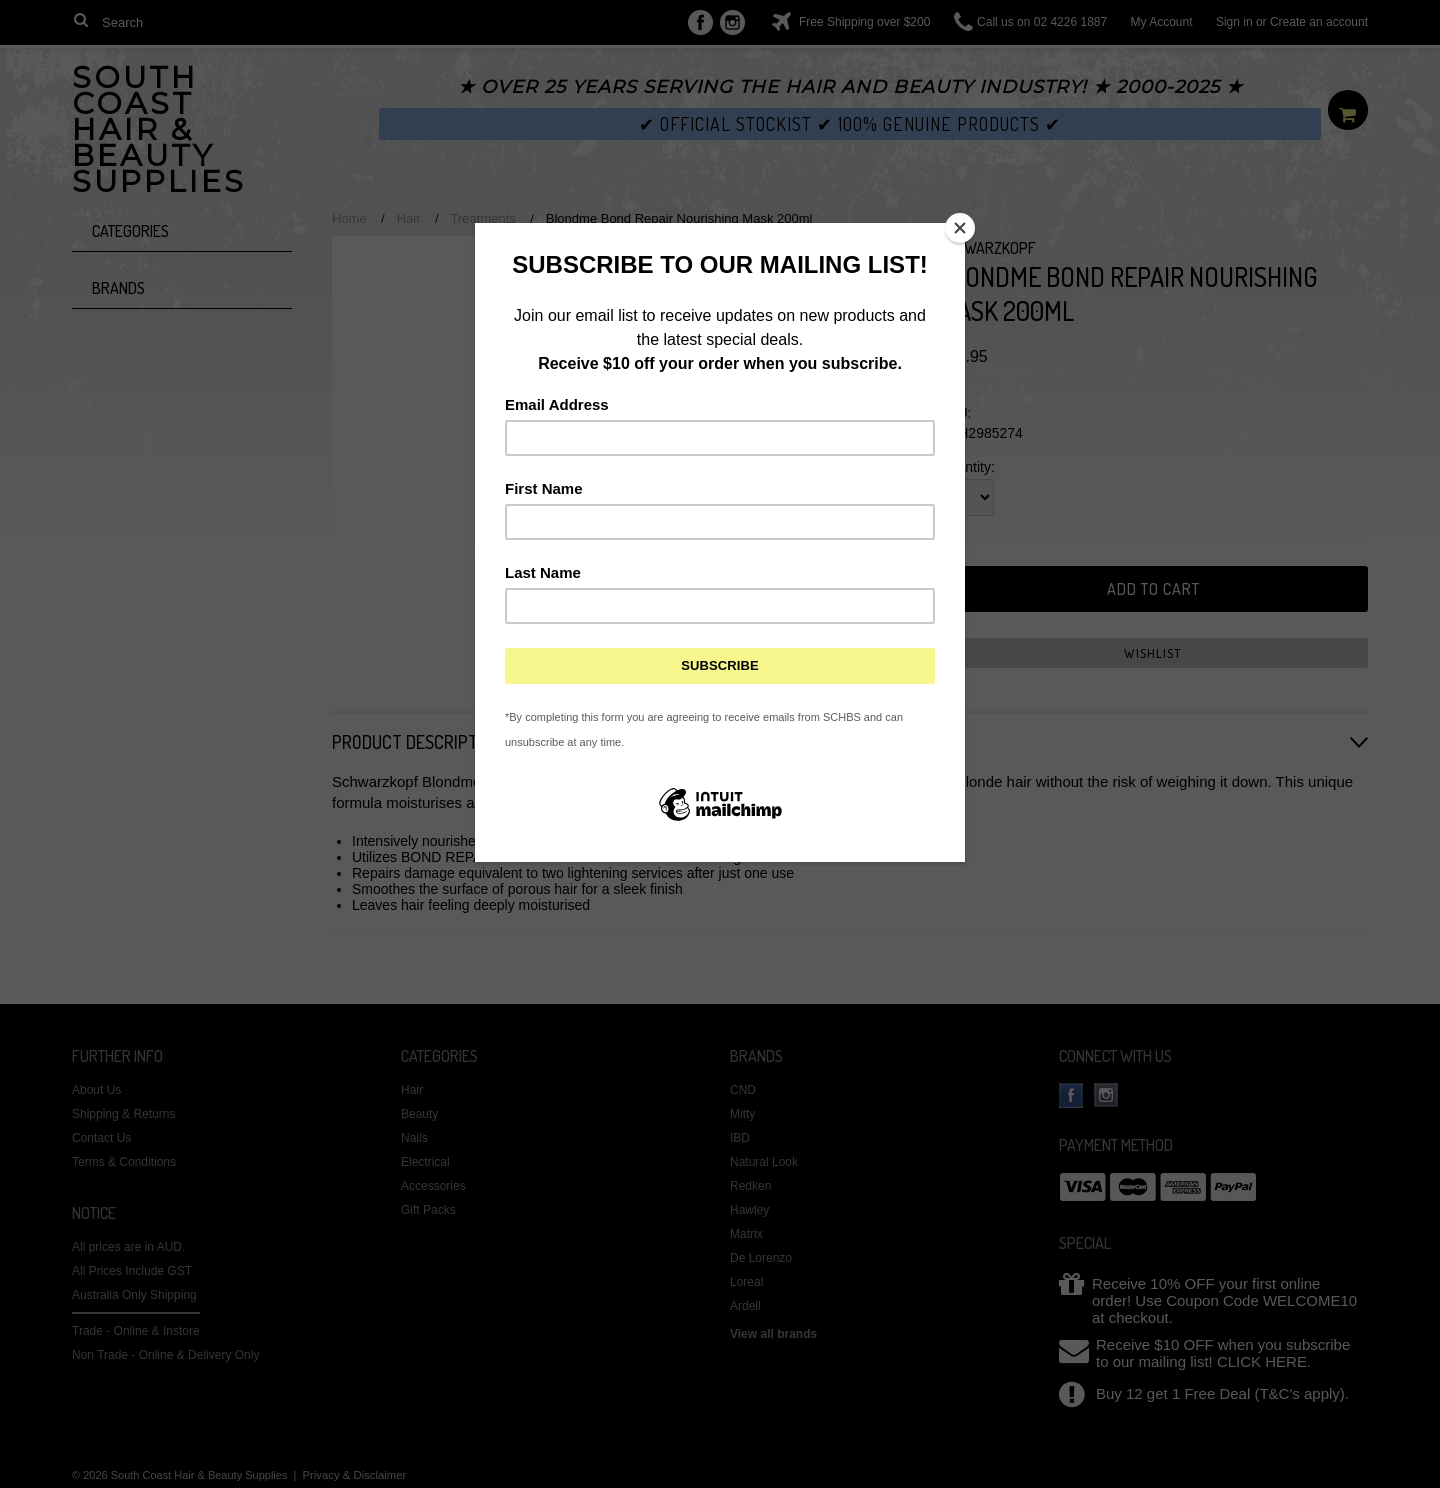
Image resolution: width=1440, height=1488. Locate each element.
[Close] (960, 228)
